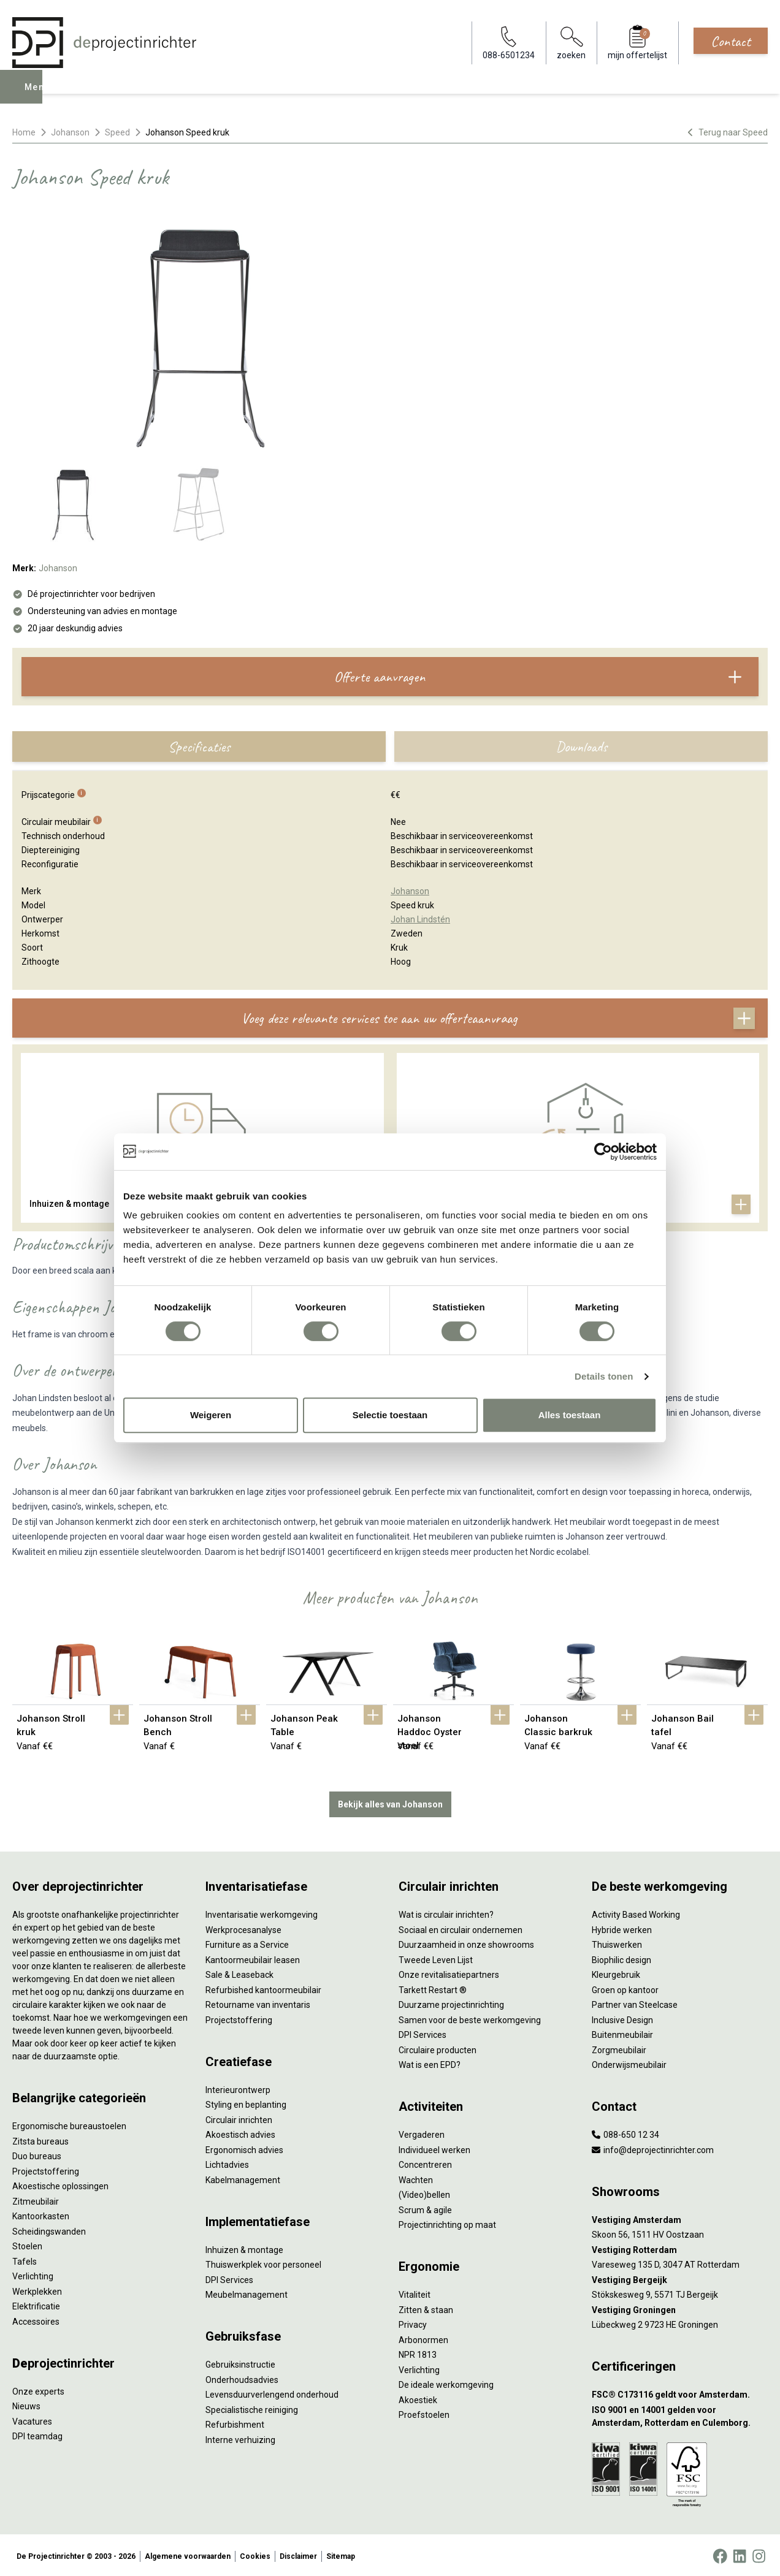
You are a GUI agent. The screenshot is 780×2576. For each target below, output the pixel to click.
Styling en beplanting (245, 2102)
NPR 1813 (418, 2352)
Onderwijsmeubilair (629, 2062)
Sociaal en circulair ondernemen (460, 1927)
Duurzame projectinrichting (451, 2002)
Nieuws (26, 2404)
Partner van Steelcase (635, 2002)
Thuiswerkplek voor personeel (263, 2262)
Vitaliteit (414, 2292)
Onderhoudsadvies (241, 2377)
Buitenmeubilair (622, 2032)
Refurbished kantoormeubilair (263, 1988)
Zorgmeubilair (619, 2048)
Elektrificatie (36, 2304)
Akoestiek (418, 2398)
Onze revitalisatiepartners (449, 1972)
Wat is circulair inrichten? (446, 1912)
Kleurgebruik (616, 1972)
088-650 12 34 (625, 2132)
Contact (731, 41)
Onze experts (38, 2389)
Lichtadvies (227, 2162)
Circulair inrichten (238, 2117)
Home (24, 132)
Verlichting (32, 2274)
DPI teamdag (37, 2434)
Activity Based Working (636, 1912)
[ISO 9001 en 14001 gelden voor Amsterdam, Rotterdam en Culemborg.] (680, 2414)
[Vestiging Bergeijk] (680, 2277)
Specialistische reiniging (251, 2407)
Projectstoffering (45, 2169)
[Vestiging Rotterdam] (680, 2247)
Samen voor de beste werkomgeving (470, 2018)
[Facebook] (719, 2554)
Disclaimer (298, 2554)
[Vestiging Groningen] (680, 2307)
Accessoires (35, 2319)
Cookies (255, 2554)
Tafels (24, 2259)
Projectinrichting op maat (447, 2222)
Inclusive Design (622, 2018)
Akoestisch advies (240, 2132)
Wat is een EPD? (430, 2062)
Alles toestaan (569, 1415)
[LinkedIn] (739, 2554)
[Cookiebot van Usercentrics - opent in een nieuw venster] (603, 1151)
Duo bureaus (36, 2154)
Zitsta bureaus (40, 2139)
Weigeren (210, 1415)
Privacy (413, 2322)
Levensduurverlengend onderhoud (271, 2392)
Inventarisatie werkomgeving (261, 1912)
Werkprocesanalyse (243, 1927)
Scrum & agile (425, 2208)
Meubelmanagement (246, 2292)
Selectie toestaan (390, 1415)
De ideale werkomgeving (446, 2382)
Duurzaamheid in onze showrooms (466, 1942)
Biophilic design (621, 1957)
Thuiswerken (617, 1942)
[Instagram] (759, 2554)
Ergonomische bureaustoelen (69, 2124)
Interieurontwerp (237, 2087)
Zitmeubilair (35, 2199)
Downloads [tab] (581, 746)
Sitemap (340, 2554)
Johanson (70, 132)
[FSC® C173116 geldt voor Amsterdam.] (680, 2392)
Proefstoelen (424, 2412)
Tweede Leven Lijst (436, 1957)
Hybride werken (622, 1927)
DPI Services (229, 2277)
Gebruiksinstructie (240, 2362)
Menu (39, 96)
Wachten (416, 2178)
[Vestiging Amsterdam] (680, 2217)
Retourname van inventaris (257, 2002)
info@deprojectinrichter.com (653, 2147)
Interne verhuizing (240, 2437)
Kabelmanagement (242, 2178)
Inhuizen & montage (244, 2247)
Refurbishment (234, 2422)
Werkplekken (37, 2289)
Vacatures (32, 2419)
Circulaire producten (437, 2048)
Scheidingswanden (49, 2229)
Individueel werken (434, 2147)
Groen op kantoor (625, 1988)
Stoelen (27, 2244)
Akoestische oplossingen (60, 2184)
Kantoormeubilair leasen (252, 1957)
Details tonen (604, 1376)
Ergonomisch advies (244, 2147)
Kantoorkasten (40, 2214)
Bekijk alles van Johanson (390, 1802)
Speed (117, 132)
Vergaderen (422, 2132)
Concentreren (425, 2162)
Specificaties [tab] (199, 746)
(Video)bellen (424, 2192)
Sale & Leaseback (239, 1972)
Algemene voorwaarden (188, 2554)
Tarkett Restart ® (433, 1988)
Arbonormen (423, 2337)
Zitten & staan (426, 2307)
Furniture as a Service (247, 1942)
